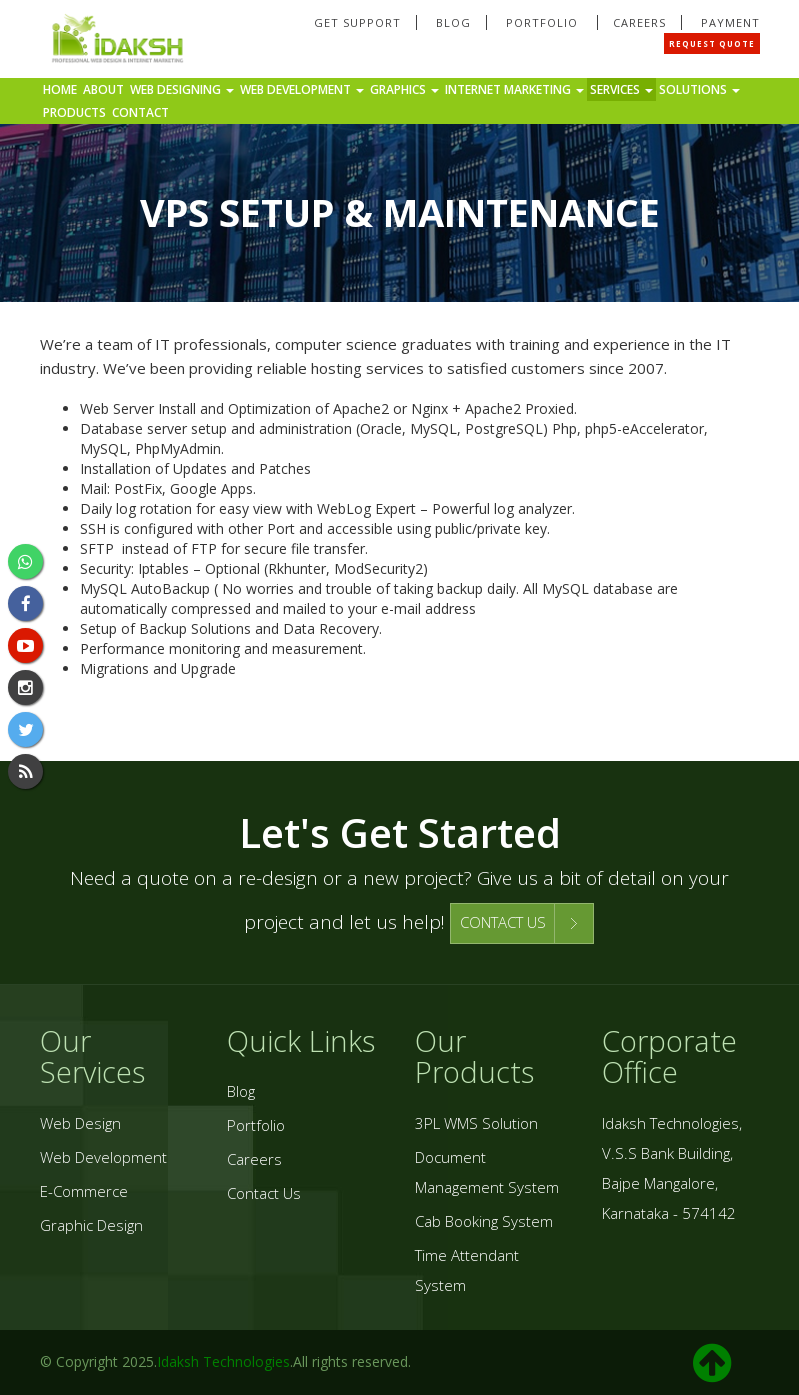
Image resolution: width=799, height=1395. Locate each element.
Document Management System (487, 1172)
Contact (140, 112)
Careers (639, 22)
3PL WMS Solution (476, 1123)
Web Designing (182, 89)
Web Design (80, 1123)
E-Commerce (84, 1191)
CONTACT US (503, 922)
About (103, 89)
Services (621, 89)
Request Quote (712, 43)
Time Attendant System (467, 1270)
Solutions (699, 89)
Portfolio (544, 22)
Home (60, 89)
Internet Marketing (514, 89)
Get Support (357, 22)
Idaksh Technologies (223, 1361)
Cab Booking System (484, 1221)
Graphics (404, 89)
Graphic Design (91, 1225)
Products (74, 112)
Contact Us (264, 1193)
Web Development (302, 89)
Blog (453, 22)
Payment (730, 22)
